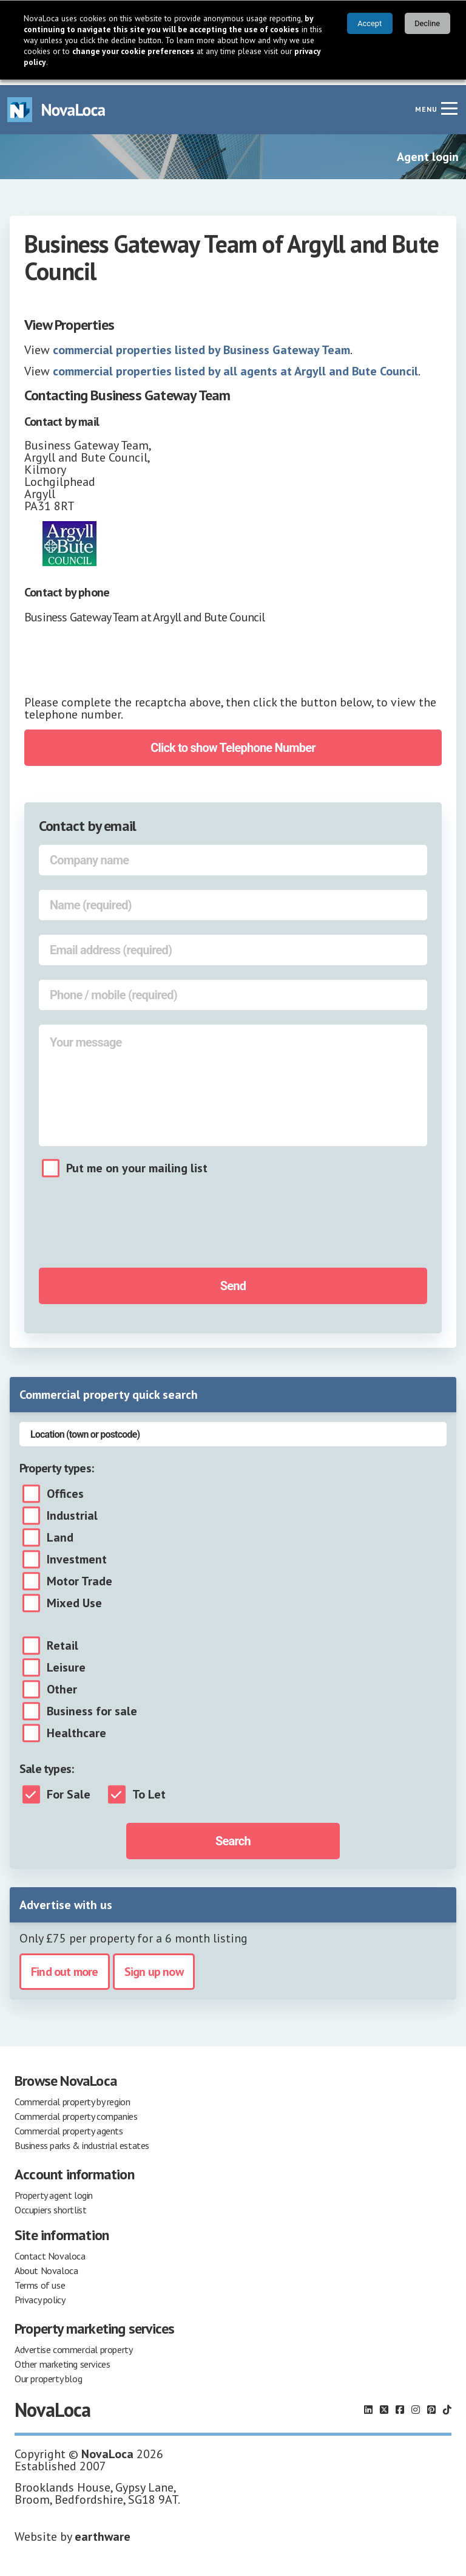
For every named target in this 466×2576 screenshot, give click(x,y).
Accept (369, 23)
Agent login (428, 151)
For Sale (68, 1788)
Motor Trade (79, 1575)
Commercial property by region (72, 2096)
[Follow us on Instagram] (415, 2404)
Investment (77, 1553)
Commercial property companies (76, 2111)
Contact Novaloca (50, 2250)
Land (60, 1532)
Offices (65, 1488)
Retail (62, 1640)
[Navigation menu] (449, 102)
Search (233, 1835)
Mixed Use (74, 1597)
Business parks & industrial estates (82, 2140)
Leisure (66, 1662)
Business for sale (92, 1705)
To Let (149, 1788)
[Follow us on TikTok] (447, 2404)
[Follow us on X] (384, 2404)
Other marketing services (62, 2358)
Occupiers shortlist (50, 2204)
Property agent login (54, 2190)
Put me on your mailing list (137, 1162)
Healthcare (76, 1727)
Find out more (64, 1966)
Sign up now (153, 1966)
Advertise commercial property (73, 2344)
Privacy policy (40, 2294)
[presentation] (124, 659)
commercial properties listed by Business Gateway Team (201, 344)
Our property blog (48, 2373)
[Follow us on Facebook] (400, 2404)
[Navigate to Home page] (56, 104)
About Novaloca (46, 2265)
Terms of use (40, 2280)
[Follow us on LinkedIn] (368, 2404)
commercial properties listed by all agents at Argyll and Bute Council (235, 366)
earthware (102, 2531)
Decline (427, 23)
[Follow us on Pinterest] (431, 2404)
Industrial (72, 1510)
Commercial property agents (69, 2125)
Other (62, 1683)
